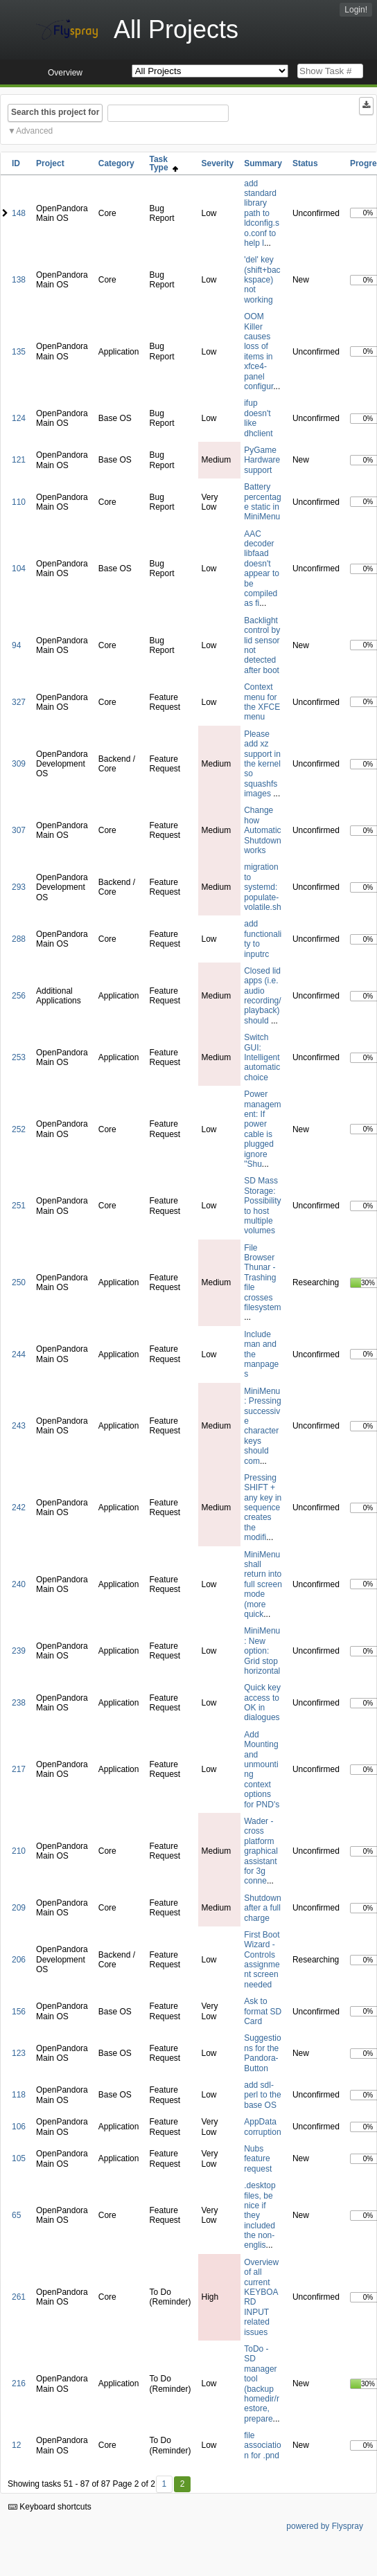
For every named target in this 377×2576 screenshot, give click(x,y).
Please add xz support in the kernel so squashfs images (262, 763)
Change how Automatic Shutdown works (262, 830)
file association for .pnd (262, 2445)
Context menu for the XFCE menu (262, 702)
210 (19, 1851)
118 (19, 2095)
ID (16, 163)
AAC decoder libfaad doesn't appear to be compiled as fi (261, 569)
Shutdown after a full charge (262, 1908)
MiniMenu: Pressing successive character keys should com (262, 1426)
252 (19, 1129)
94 (16, 645)
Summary (263, 163)
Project (50, 163)
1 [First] (163, 2484)
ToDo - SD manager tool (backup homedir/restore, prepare (261, 2384)
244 (19, 1354)
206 (19, 1960)
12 (16, 2445)
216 (19, 2383)
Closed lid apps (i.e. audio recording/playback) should (262, 996)
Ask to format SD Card (262, 2011)
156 (19, 2011)
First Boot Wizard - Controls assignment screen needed (261, 1959)
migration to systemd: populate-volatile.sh (262, 887)
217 (19, 1769)
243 (19, 1426)
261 (19, 2297)
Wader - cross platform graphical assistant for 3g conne (261, 1851)
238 (19, 1703)
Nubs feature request (258, 2159)
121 (19, 460)
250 (19, 1282)
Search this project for (55, 112)
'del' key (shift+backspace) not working (262, 280)
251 (19, 1205)
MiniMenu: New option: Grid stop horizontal (262, 1651)
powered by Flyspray (324, 2526)
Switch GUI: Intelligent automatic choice (262, 1057)
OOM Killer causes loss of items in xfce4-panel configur (258, 351)
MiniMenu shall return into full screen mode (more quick (263, 1584)
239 (19, 1651)
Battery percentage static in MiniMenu (262, 501)
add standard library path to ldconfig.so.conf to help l (261, 213)
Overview (65, 73)
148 (19, 213)
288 (19, 939)
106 (19, 2126)
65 (16, 2215)
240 (19, 1584)
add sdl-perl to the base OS (262, 2095)
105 (19, 2158)
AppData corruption (262, 2126)
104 (19, 568)
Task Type (163, 163)
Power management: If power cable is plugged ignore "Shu (262, 1129)
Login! (355, 10)
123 (19, 2053)
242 (19, 1507)
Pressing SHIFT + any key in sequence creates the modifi (262, 1507)
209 (19, 1908)
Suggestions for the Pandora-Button (262, 2053)
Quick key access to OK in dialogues (262, 1702)
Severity (218, 163)
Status (305, 163)
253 (19, 1057)
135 (19, 352)
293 (19, 887)
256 (19, 996)
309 (19, 764)
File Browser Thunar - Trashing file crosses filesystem (262, 1277)
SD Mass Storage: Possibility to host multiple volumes (262, 1205)
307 (19, 830)
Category (116, 163)
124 (19, 418)
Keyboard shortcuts (49, 2507)
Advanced (34, 131)
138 (19, 280)
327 (19, 702)
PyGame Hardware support (262, 460)
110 (19, 502)
